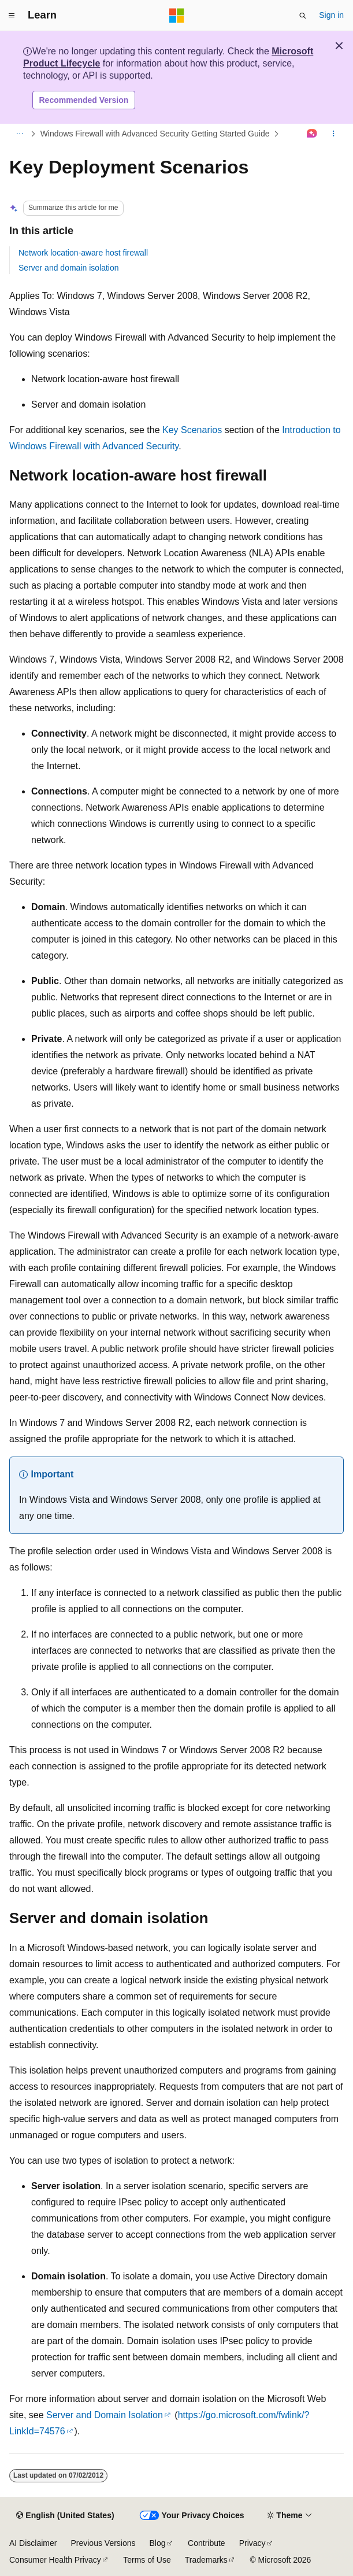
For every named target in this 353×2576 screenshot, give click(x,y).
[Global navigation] (11, 15)
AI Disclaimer (33, 2543)
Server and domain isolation (68, 267)
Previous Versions (102, 2543)
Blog (158, 2543)
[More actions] (334, 134)
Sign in (331, 15)
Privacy (252, 2543)
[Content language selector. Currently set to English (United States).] (65, 2516)
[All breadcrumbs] (19, 134)
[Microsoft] (176, 15)
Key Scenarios (192, 430)
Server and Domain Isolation (104, 2415)
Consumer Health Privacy (55, 2559)
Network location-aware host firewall (83, 252)
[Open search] (302, 15)
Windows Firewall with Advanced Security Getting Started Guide (155, 133)
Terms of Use (146, 2559)
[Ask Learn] (312, 134)
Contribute (206, 2543)
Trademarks (206, 2559)
